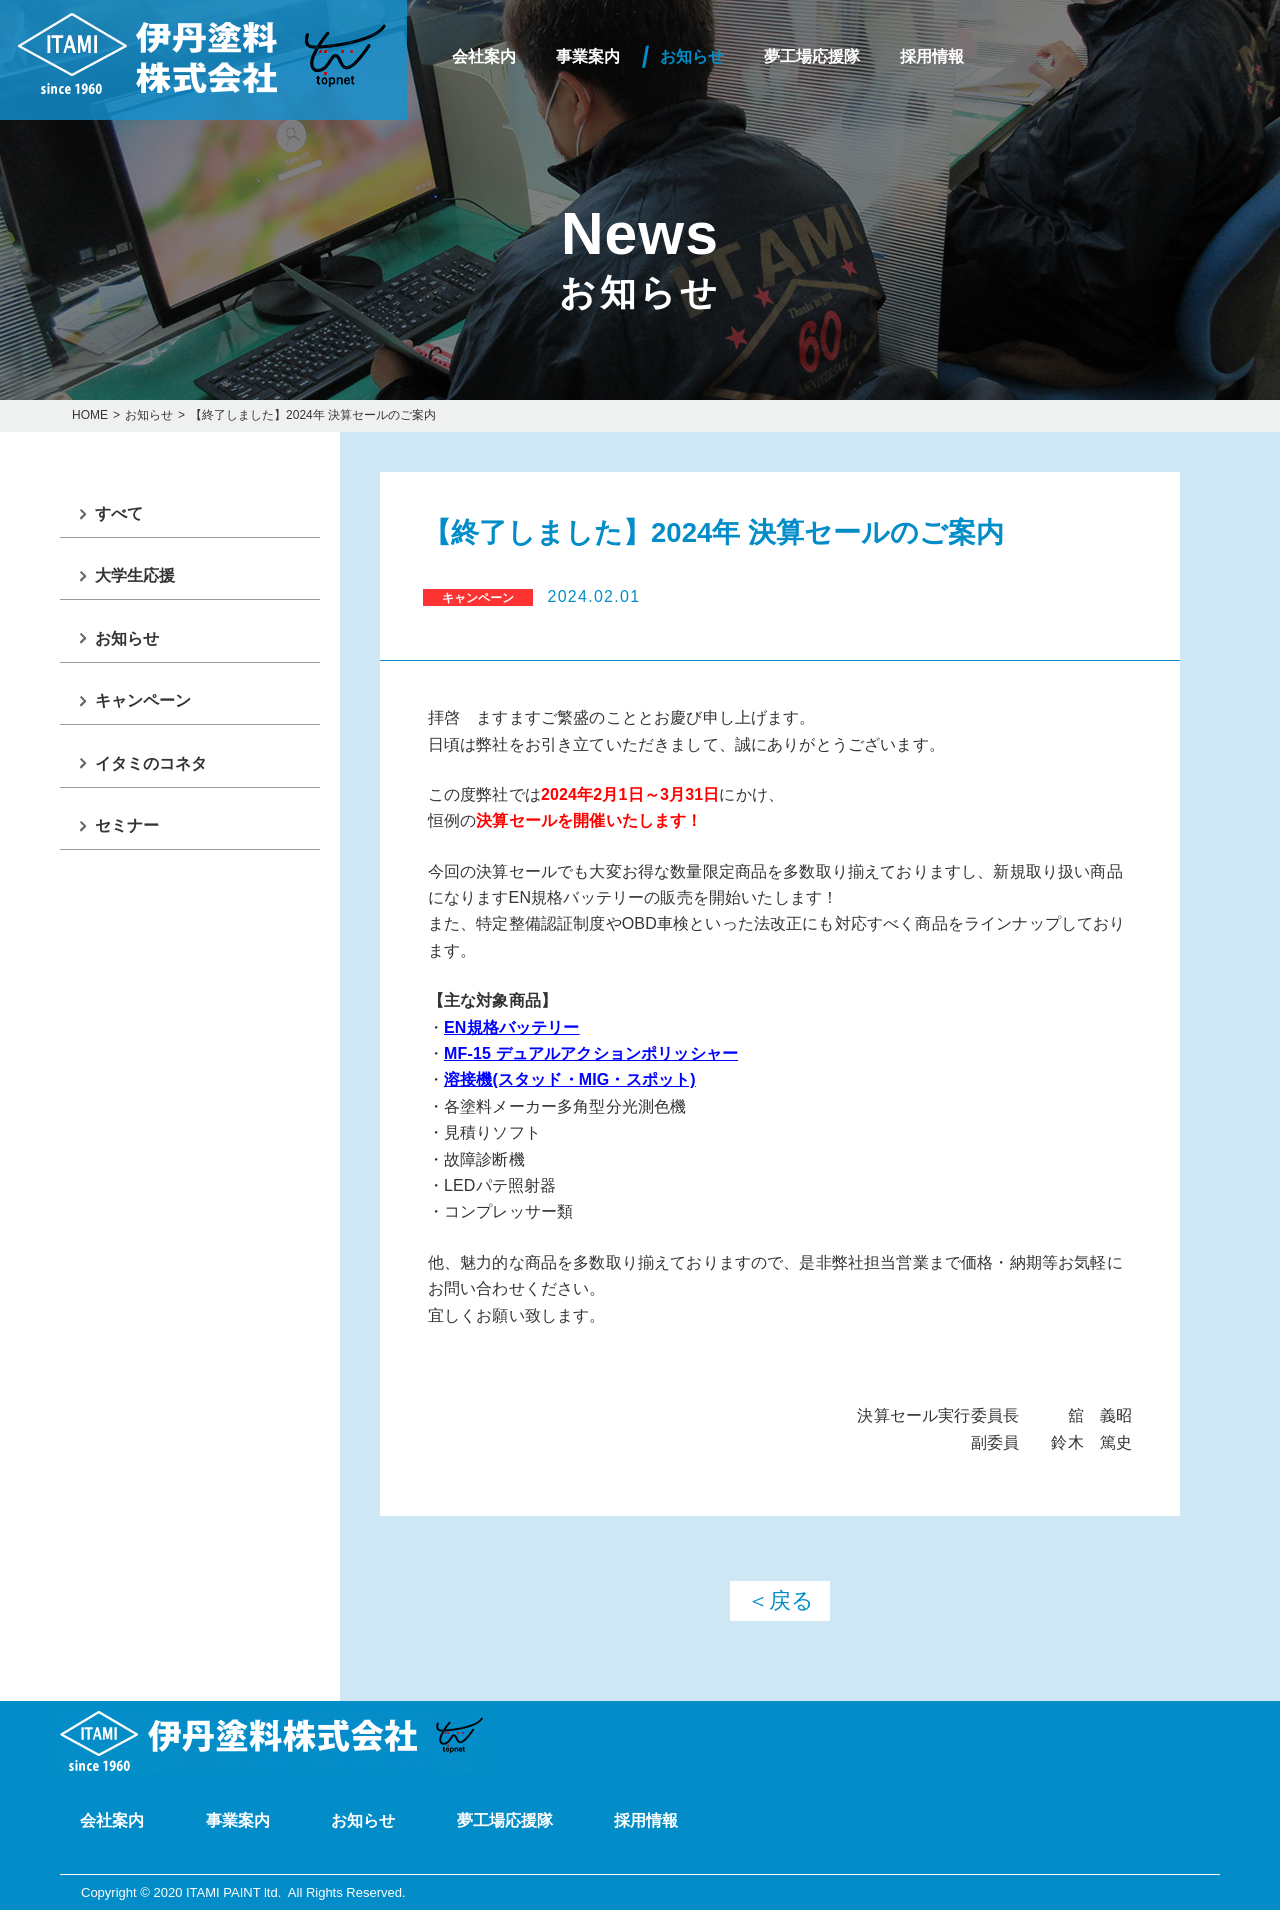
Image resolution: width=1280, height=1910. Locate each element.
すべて (119, 513)
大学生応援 (135, 575)
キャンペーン (143, 700)
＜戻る (780, 1600)
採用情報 (932, 57)
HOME (90, 415)
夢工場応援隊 (812, 57)
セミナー (127, 825)
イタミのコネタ (151, 763)
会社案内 (484, 57)
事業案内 (588, 57)
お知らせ (692, 57)
